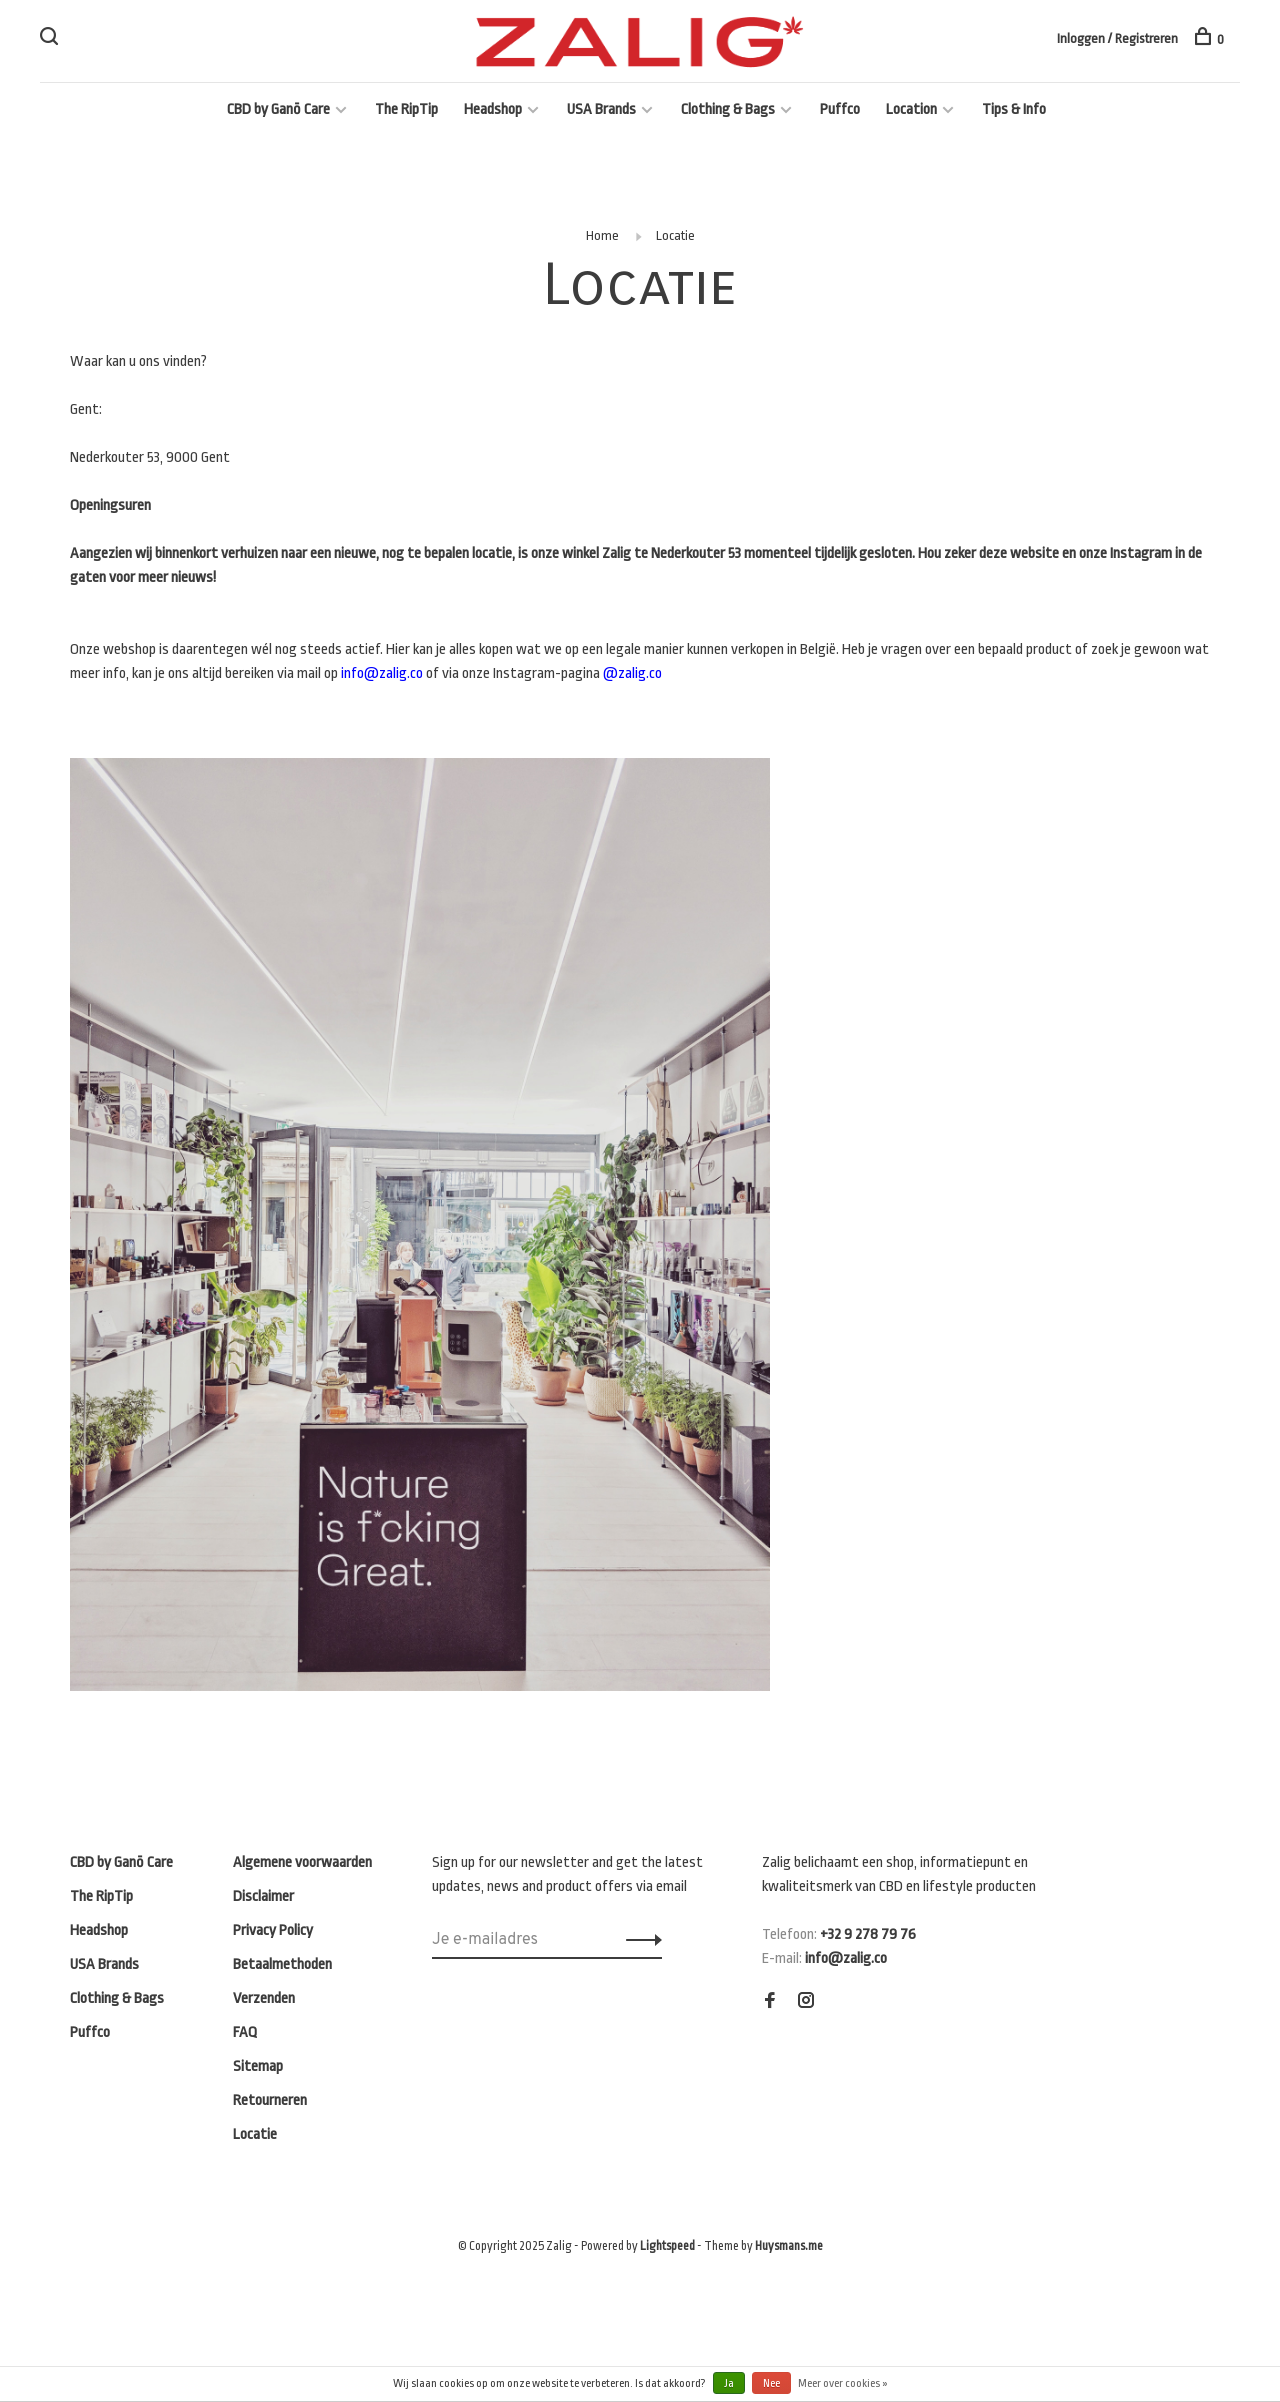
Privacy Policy (273, 1930)
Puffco (840, 109)
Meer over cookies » (843, 2383)
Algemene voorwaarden (302, 1862)
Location (911, 109)
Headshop (493, 109)
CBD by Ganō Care (278, 109)
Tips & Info (1014, 109)
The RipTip (406, 109)
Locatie (675, 235)
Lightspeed (667, 2246)
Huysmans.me (789, 2246)
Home (602, 235)
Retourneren (270, 2100)
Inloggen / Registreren (1117, 38)
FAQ (245, 2032)
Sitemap (258, 2066)
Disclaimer (263, 1896)
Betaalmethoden (282, 1964)
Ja (729, 2383)
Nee (771, 2383)
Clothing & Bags (728, 109)
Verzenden (264, 1998)
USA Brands (601, 109)
